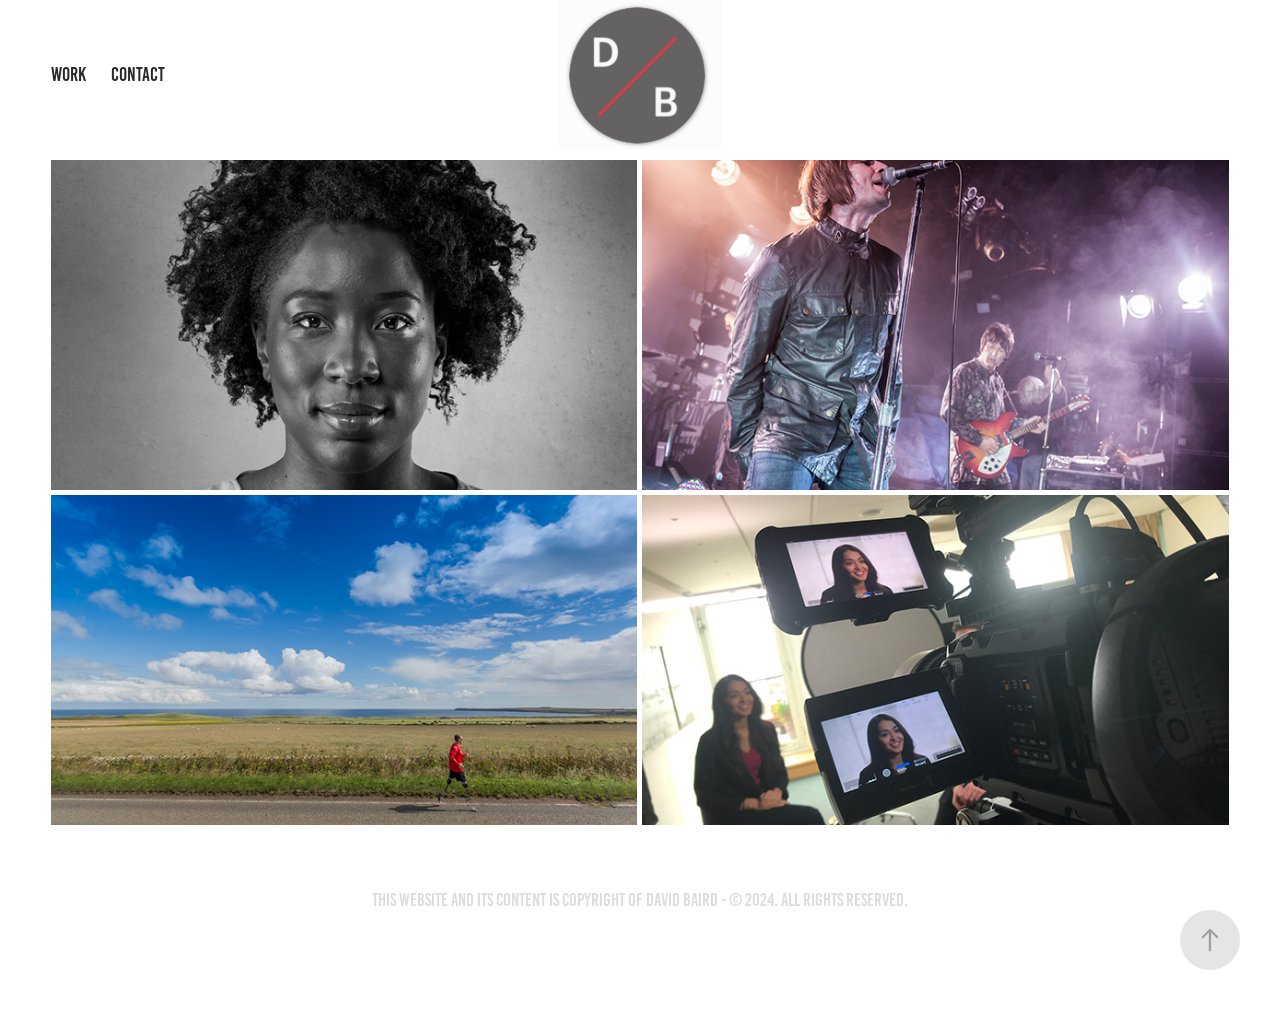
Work (68, 74)
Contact (138, 74)
